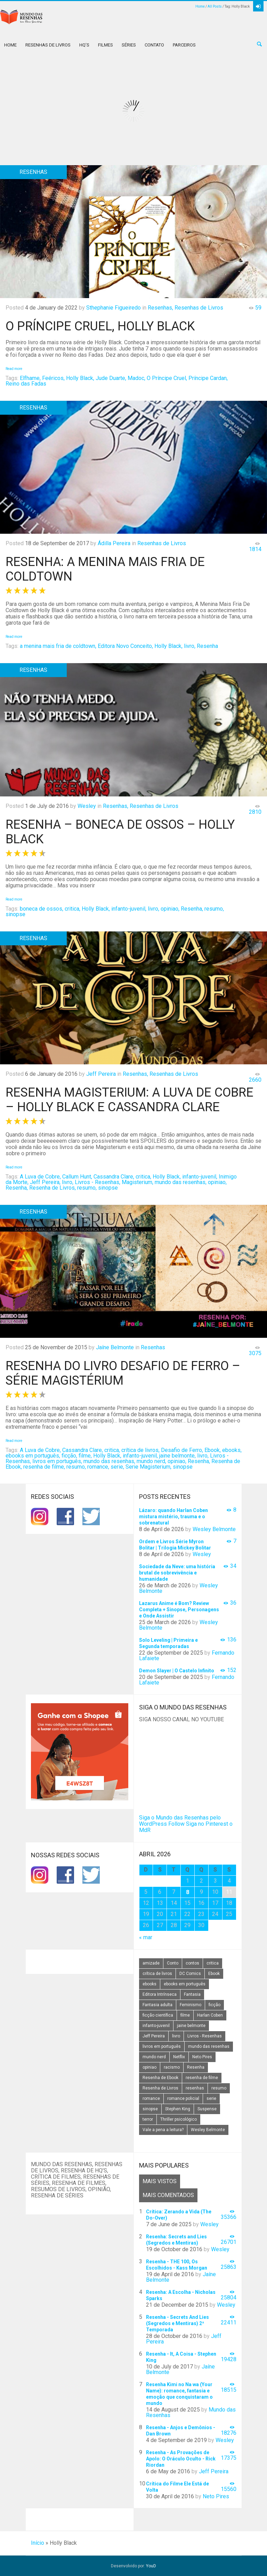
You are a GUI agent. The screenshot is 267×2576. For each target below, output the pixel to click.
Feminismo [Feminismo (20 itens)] (190, 2004)
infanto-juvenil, (128, 908)
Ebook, (212, 1450)
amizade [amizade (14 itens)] (151, 1963)
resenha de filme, (44, 1466)
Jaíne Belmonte (115, 1347)
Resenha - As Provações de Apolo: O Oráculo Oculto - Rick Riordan (181, 2459)
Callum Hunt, (77, 1176)
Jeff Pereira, (45, 1182)
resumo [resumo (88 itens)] (218, 2088)
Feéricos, (53, 378)
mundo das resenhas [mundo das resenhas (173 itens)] (208, 2046)
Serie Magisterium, (148, 1466)
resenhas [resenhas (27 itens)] (195, 2088)
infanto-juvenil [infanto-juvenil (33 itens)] (156, 2025)
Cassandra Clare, (114, 1176)
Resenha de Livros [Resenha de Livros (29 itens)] (160, 2088)
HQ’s (84, 45)
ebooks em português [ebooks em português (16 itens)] (184, 1984)
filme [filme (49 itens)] (185, 2015)
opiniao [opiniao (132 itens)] (149, 2067)
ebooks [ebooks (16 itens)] (149, 1984)
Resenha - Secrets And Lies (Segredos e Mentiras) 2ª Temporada (177, 2323)
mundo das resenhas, (181, 1182)
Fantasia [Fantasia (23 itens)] (192, 1994)
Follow (176, 1824)
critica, (72, 908)
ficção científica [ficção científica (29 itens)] (158, 2015)
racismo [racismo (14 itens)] (172, 2067)
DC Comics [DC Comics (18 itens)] (190, 1973)
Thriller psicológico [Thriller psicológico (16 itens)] (178, 2119)
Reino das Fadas (26, 383)
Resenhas (153, 1347)
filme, (85, 1455)
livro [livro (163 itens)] (176, 2036)
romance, (98, 1466)
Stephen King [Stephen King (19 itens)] (177, 2108)
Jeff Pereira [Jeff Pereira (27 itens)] (154, 2036)
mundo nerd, (151, 1461)
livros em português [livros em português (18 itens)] (162, 2046)
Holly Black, (80, 378)
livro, (189, 646)
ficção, (69, 1455)
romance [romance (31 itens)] (151, 2098)
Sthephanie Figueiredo (113, 307)
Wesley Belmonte (214, 1529)
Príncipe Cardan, (208, 378)
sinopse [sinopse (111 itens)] (150, 2108)
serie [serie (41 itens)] (211, 2098)
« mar (145, 1937)
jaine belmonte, (177, 1455)
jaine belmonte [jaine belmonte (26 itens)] (191, 2025)
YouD (151, 2566)
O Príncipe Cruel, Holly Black (100, 326)
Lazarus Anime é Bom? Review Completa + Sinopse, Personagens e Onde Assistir (179, 1610)
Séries (129, 45)
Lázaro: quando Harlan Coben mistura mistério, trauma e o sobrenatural (173, 1516)
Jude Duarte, (111, 378)
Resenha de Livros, (52, 1187)
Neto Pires (216, 2496)
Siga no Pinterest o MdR (186, 1827)
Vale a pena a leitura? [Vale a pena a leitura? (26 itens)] (163, 2129)
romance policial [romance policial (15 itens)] (183, 2098)
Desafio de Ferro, (182, 1450)
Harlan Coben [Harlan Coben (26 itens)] (210, 2015)
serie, (117, 1466)
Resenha (207, 646)
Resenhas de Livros (48, 45)
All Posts (215, 6)
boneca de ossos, (41, 908)
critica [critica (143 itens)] (213, 1963)
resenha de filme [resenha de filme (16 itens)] (202, 2077)
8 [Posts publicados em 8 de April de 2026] (187, 1892)
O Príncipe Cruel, (167, 378)
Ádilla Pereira (114, 543)
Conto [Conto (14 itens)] (172, 1963)
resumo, (214, 908)
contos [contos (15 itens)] (192, 1963)
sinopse (15, 914)
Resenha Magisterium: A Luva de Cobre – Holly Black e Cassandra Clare (129, 1099)
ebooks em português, (33, 1455)
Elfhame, (30, 378)
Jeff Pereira (101, 1074)
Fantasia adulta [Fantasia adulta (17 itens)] (157, 2004)
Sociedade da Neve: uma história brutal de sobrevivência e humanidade (177, 1573)
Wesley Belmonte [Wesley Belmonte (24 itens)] (208, 2129)
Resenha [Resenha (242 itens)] (195, 2067)
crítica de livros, (140, 1450)
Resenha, (192, 908)
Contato (154, 45)
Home (200, 6)
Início (37, 2543)
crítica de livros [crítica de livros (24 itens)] (157, 1973)
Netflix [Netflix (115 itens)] (179, 2056)
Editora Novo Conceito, (125, 646)
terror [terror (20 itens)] (148, 2119)
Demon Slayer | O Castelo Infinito (176, 1670)
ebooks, (232, 1450)
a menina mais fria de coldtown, (58, 646)
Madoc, (136, 378)
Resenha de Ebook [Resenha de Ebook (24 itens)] (160, 2077)
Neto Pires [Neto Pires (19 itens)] (202, 2056)
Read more (14, 369)
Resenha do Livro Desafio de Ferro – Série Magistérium (123, 1373)
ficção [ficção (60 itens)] (214, 2004)
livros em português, (57, 1461)
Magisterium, (137, 1182)
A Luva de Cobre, (40, 1176)
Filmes (105, 45)
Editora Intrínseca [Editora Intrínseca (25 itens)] (160, 1994)
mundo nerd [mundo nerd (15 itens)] (154, 2056)
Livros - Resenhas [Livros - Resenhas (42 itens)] (204, 2036)
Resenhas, (160, 307)
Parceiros (184, 45)
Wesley (87, 806)
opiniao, (170, 908)
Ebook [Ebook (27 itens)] (214, 1973)
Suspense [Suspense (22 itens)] (207, 2108)
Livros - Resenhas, (97, 1182)
